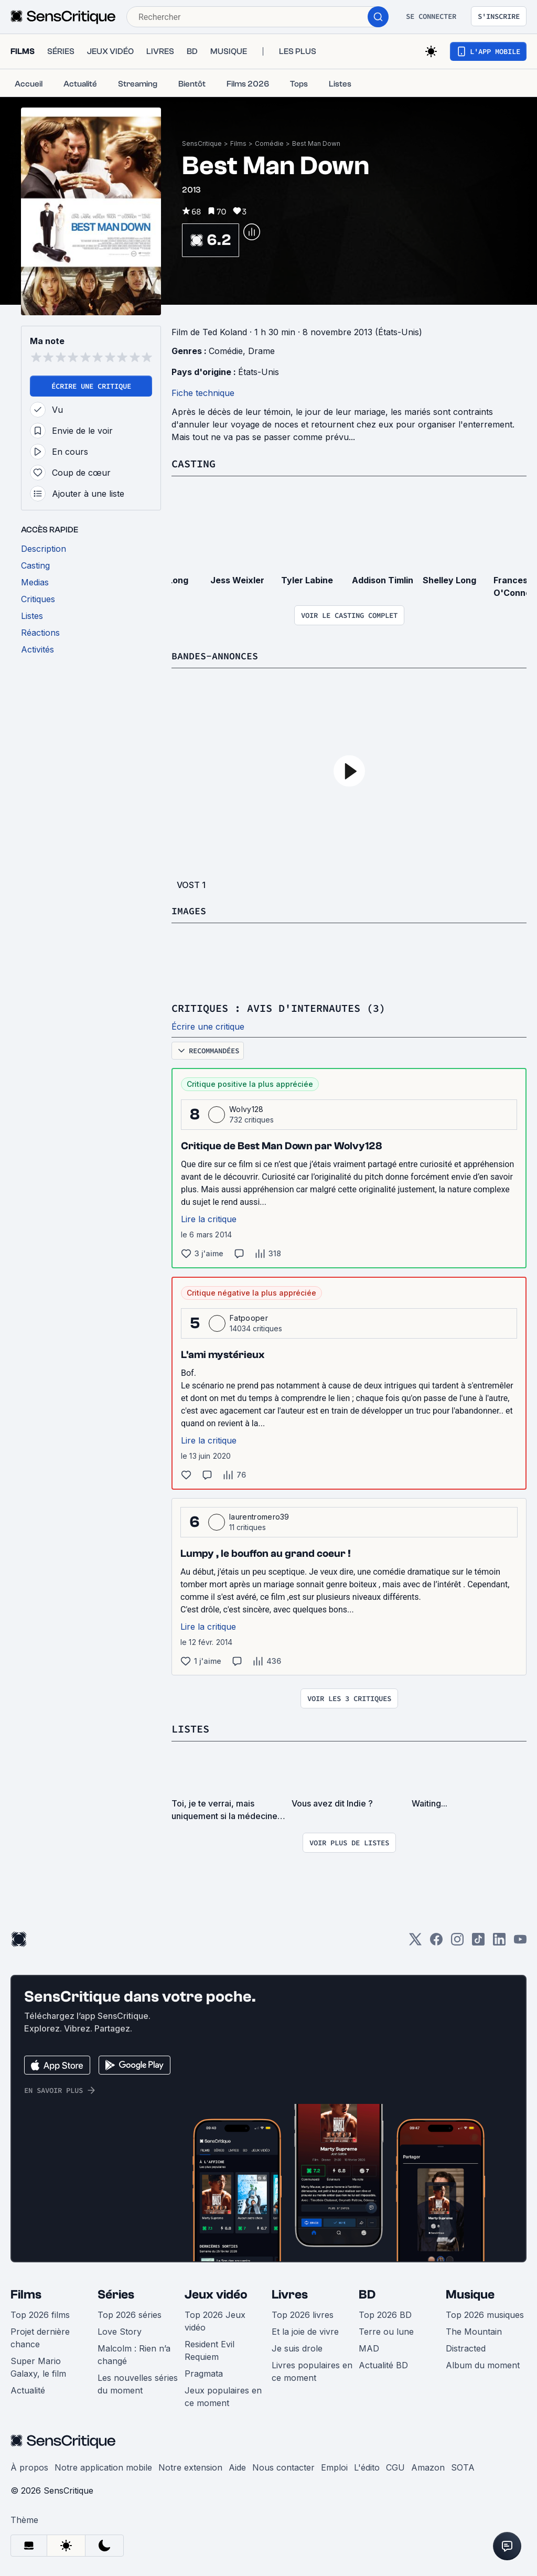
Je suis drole (297, 2347)
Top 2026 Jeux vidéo (215, 2319)
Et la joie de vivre (305, 2330)
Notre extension (190, 2466)
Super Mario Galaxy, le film (38, 2365)
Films (238, 143)
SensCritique (202, 143)
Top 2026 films (40, 2313)
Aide (237, 2466)
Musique (470, 2293)
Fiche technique (202, 393)
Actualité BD (383, 2363)
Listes (190, 1727)
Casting (193, 463)
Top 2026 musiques (485, 2313)
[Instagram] (457, 1941)
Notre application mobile (103, 2466)
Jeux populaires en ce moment (223, 2395)
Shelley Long (449, 579)
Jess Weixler (237, 579)
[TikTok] (478, 1941)
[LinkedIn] (499, 1941)
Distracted (466, 2347)
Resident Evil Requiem (209, 2348)
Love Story (120, 2330)
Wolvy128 (246, 1108)
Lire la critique (209, 1218)
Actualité (27, 2388)
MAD (369, 2347)
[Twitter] (415, 1941)
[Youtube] (520, 1941)
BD (367, 2293)
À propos (29, 2466)
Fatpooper (249, 1316)
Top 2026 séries (130, 2313)
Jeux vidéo (216, 2293)
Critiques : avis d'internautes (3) (278, 1007)
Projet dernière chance (40, 2336)
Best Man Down (316, 143)
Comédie (269, 143)
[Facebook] (436, 1941)
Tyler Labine (307, 579)
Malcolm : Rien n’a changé (134, 2353)
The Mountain (474, 2330)
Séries (116, 2293)
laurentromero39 (259, 1515)
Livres (290, 2293)
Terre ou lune (386, 2330)
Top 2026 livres (303, 2313)
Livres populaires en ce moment (312, 2369)
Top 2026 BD (385, 2313)
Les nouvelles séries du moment (138, 2382)
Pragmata (204, 2372)
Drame (261, 351)
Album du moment (483, 2363)
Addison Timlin (382, 579)
